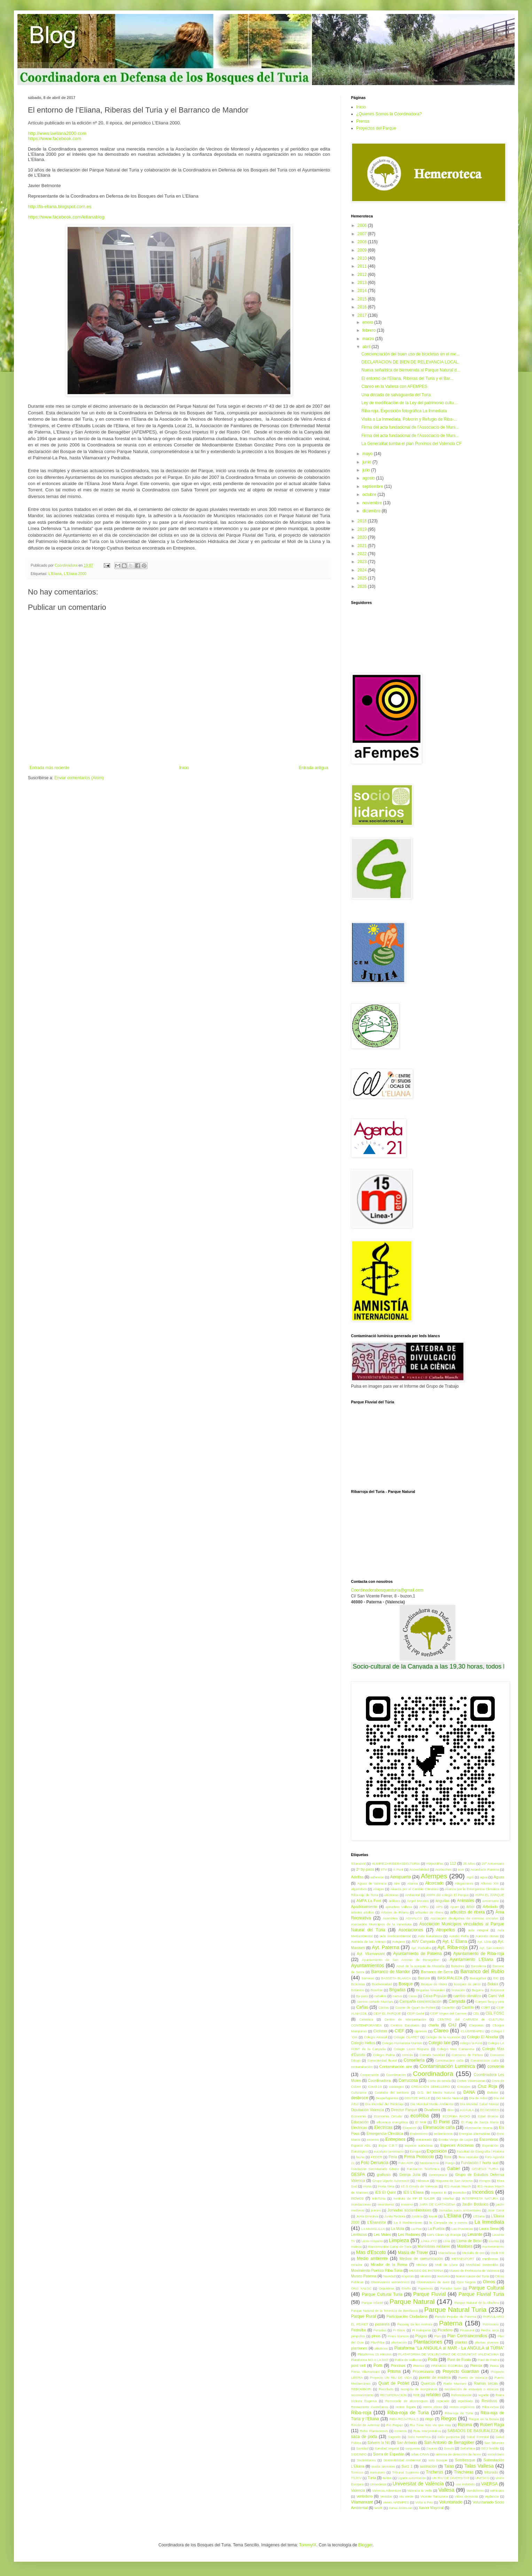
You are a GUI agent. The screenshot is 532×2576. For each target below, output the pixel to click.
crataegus (396, 2086)
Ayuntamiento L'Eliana (471, 1959)
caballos (380, 1996)
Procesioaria (423, 2371)
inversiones (385, 2204)
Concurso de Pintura (467, 2055)
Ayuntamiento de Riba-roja (478, 1953)
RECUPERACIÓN (393, 2395)
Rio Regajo (394, 2425)
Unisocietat (378, 2484)
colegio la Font (471, 2043)
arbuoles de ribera (429, 1912)
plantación (399, 2342)
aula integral (478, 1930)
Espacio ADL (361, 2145)
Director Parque (404, 2110)
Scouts (449, 2448)
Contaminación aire (395, 2066)
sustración (428, 2466)
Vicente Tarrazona (434, 2496)
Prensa (362, 121)
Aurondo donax (487, 1936)
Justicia (417, 2216)
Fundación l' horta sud (479, 2163)
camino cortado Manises (375, 2001)
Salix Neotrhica (418, 2437)
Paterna (450, 2323)
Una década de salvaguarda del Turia (396, 394)
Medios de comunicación (421, 2258)
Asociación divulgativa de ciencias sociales (464, 1918)
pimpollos (358, 2336)
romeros (400, 2431)
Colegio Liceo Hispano (411, 2049)
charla (433, 2025)
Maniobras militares (433, 2246)
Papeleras (425, 2288)
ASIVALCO (414, 1918)
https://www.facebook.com (54, 138)
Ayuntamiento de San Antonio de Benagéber (400, 1960)
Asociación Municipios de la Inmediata (381, 1924)
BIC (496, 1978)
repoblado (465, 2401)
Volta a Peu (424, 2502)
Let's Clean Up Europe (444, 2235)
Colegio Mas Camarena (455, 2049)
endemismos (443, 2134)
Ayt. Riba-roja (452, 1947)
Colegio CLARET (406, 2037)
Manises (464, 2246)
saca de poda (364, 2436)
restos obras (432, 2407)
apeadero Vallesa (398, 1907)
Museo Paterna (363, 2276)
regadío (484, 2395)
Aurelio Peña (459, 1936)
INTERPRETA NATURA (480, 2198)
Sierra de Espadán (388, 2454)
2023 (363, 561)
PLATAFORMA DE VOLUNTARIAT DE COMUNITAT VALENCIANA (448, 2354)
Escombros (488, 2139)
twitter (387, 2478)
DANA (469, 2092)
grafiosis (384, 2174)
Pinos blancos (398, 2336)
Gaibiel (453, 2168)
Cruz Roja (487, 2086)
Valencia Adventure (386, 2490)
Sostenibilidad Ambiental (402, 2460)
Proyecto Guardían (461, 2371)
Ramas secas (486, 2383)
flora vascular (469, 2157)
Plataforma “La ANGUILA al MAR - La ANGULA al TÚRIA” (449, 2348)
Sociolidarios (366, 2460)
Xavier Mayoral (431, 2508)
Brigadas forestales (430, 1990)
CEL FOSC (494, 2013)
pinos (376, 2336)
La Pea (416, 2229)
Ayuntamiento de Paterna (417, 1953)
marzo (368, 338)
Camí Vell (496, 1996)
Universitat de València (418, 2483)
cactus (397, 1996)
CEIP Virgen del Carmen (448, 2013)
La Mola (397, 2228)
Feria (393, 2157)
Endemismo (419, 2134)
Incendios (483, 2192)
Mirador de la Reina (389, 2264)
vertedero (365, 2496)
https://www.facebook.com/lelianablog (66, 217)
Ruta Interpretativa (427, 2431)
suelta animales (383, 2466)
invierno (407, 2204)
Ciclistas (380, 2031)
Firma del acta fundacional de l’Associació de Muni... (410, 427)
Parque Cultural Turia (382, 2294)
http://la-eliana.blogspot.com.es (60, 206)
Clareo (440, 2030)
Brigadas (397, 1989)
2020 (363, 537)
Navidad (389, 2276)
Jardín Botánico (475, 2204)
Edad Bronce (488, 2116)
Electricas (359, 2127)
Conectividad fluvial (382, 2060)
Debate (492, 2092)
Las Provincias (462, 2229)
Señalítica (467, 2448)
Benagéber (478, 1978)
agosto (369, 478)
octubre (369, 494)
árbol (470, 1906)
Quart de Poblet (393, 2383)
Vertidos (386, 2496)
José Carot (496, 2210)
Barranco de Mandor (390, 1971)
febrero (369, 330)
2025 (363, 578)
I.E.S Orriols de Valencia (419, 2186)
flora (447, 2157)
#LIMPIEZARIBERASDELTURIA (396, 1863)
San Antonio (407, 2442)
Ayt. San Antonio (491, 1948)
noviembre (372, 502)
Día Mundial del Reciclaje (384, 2104)
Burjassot (497, 1990)
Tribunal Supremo (405, 2472)
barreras (368, 1978)
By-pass (362, 1996)
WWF (378, 2508)
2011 (363, 266)
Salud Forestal (477, 2437)
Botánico (357, 1990)
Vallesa (446, 2490)
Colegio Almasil (375, 2037)
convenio (495, 2066)
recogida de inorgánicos (419, 2389)
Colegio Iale (439, 2042)
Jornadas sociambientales (409, 2210)
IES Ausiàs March (457, 2186)
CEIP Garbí (415, 2013)
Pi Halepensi (421, 2330)
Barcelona (478, 1966)
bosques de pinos (467, 1984)
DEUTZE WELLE (417, 2098)
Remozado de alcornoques (406, 2401)
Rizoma (465, 2424)
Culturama (358, 2092)
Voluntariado (450, 2502)
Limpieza (399, 2240)
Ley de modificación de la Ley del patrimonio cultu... (409, 402)
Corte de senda (439, 2081)
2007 (363, 233)
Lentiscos (359, 2234)
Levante (474, 2234)
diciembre (372, 510)
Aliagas (378, 1889)
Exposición (437, 2151)
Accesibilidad (419, 1869)
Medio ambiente (372, 2258)
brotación (458, 1990)
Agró (470, 1877)
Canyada (456, 2001)
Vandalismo (475, 2490)
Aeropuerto (400, 1877)
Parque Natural (412, 2301)
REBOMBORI (361, 2389)
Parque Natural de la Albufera (476, 2303)
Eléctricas (383, 2127)
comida (407, 2055)
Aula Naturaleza (430, 1936)
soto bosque (437, 2460)
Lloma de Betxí (469, 2241)
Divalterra (432, 2110)
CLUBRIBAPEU (472, 2031)
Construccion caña (449, 2060)
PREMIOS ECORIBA (447, 2366)
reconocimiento (362, 2395)
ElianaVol (409, 2128)
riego (429, 2419)
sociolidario (495, 2454)
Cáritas (383, 2007)
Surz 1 (407, 2466)
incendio (459, 2192)
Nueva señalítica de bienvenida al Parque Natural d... (410, 370)
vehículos (497, 2490)
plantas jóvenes (487, 2342)
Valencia (358, 2490)
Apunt (454, 1907)
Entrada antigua (313, 767)
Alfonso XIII (489, 1883)
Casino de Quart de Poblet (415, 2007)
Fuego (450, 2163)
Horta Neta (386, 2186)
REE (416, 2395)
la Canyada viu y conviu (448, 2222)
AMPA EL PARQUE (489, 1895)
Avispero (398, 1942)
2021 (363, 545)
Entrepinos (395, 2139)
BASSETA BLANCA (396, 1978)
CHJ (452, 2025)
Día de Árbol (478, 2098)
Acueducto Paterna (484, 1869)
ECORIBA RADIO (456, 2116)
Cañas (362, 2007)
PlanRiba (377, 2342)
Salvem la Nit (378, 2442)
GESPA (358, 2174)
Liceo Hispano (372, 2241)
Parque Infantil (372, 2303)
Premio (418, 2366)
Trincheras (464, 2472)
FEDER (376, 2157)
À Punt (398, 1869)
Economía (358, 2116)
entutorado (424, 2139)
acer (461, 1869)
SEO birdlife (490, 2448)
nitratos (425, 2276)
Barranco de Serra (437, 1972)
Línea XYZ (429, 2241)
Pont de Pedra (488, 2360)
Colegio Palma (384, 2055)
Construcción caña (484, 2060)
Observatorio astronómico (390, 2282)
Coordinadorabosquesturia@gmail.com (387, 1590)
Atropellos (445, 1929)
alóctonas (391, 1895)
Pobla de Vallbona (408, 2360)
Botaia (492, 1984)
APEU (424, 1907)
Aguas (498, 1877)
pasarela (382, 2324)
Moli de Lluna (446, 2265)
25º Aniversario (493, 1863)
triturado (491, 2472)
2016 (363, 307)
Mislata (421, 2265)
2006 (363, 225)
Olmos (489, 2281)
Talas (449, 2466)
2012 (363, 274)
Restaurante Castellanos (369, 2407)
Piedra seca (490, 2330)
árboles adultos (362, 1912)
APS (439, 1907)
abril (366, 346)
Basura (424, 1978)
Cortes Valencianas (471, 2081)
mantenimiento (493, 2246)
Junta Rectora (394, 2216)
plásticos (381, 2348)
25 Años (469, 1863)
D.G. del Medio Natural (436, 2092)
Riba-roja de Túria (459, 2413)
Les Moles (382, 2234)
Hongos (485, 2181)
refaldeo (433, 2394)
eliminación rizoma (479, 2128)
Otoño (405, 2288)
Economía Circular (388, 2116)
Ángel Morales (418, 1901)
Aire (397, 1883)
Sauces (432, 2448)
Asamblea (390, 1918)
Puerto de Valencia (472, 2377)
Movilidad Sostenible (482, 2265)
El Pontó (441, 2121)
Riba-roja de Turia (408, 2412)
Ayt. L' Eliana (455, 1941)
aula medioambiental (395, 1936)
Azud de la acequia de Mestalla (420, 1966)
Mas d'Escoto (371, 2252)
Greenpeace (438, 2175)
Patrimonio (491, 2324)
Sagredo (394, 2437)
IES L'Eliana (413, 2192)
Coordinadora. (379, 2080)
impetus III (439, 2192)
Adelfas (357, 1877)
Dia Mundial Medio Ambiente (431, 2104)
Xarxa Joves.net (401, 2508)
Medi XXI (497, 2253)
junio (367, 462)
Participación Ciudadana (407, 2316)
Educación (359, 2122)
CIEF (399, 2031)
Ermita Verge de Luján (456, 2139)
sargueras (412, 2448)
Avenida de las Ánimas (368, 1942)
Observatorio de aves (433, 2282)
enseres (373, 2139)
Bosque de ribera (434, 1984)
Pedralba (358, 2330)
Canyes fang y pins (489, 2001)
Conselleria (414, 2060)
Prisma (394, 2371)
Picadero (445, 2330)
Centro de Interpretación (405, 2019)
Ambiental (412, 1895)
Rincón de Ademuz (365, 2425)
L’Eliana (479, 2216)
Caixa (412, 1996)
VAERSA (489, 2484)
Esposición (490, 2145)
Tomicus (357, 2472)
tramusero (377, 2472)
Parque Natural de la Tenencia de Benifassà (384, 2311)
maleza (356, 2246)
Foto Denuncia (375, 2162)
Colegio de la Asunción (443, 2037)
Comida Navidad (432, 2055)
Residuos (489, 2401)
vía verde (406, 2496)
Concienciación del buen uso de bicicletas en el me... (410, 354)
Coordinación (396, 2075)
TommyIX (307, 2545)
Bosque (406, 1983)
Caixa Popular (435, 1996)
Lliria (446, 2241)
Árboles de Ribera (394, 1912)
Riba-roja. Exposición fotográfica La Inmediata (404, 410)
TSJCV (356, 2478)
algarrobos (359, 1889)
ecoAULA (467, 2110)
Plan (437, 2336)
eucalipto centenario (389, 2151)
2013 (363, 282)
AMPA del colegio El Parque (447, 1895)
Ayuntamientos (367, 1965)
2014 (363, 290)
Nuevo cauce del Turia (472, 2276)
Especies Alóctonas (457, 2145)
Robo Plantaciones (374, 2431)
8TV (384, 1869)
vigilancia (492, 2496)
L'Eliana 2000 (75, 574)
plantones (359, 2348)
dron (450, 2110)
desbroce (359, 2097)
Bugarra (478, 1990)
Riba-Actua (490, 2407)
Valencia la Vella (419, 2490)
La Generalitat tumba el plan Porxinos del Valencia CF (411, 443)
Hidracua (422, 2181)
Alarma (412, 1883)
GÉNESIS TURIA (484, 2169)
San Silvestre (494, 2443)
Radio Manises (455, 2383)
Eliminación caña (438, 2127)
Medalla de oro (473, 2253)
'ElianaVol (358, 1863)
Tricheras (434, 2472)
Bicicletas (358, 1984)
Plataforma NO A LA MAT (370, 2360)
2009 (363, 250)
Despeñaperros (387, 2098)
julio (366, 470)
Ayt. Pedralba (421, 1948)
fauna (360, 2157)
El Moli (420, 2122)
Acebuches (443, 1869)
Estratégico (359, 2151)
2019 (363, 529)
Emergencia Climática (384, 2133)
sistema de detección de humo (459, 2454)
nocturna (443, 2276)
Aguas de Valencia (371, 1883)
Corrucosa (408, 2080)
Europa (415, 2151)
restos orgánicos (462, 2407)
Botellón (376, 1990)
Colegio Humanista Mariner (402, 2043)
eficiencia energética (392, 2122)
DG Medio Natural (449, 2098)
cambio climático (467, 1996)
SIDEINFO (359, 2454)
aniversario (491, 1901)
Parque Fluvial (429, 2294)
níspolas (407, 2276)
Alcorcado (434, 1883)
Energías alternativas (474, 2134)
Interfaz (448, 2198)
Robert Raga (492, 2424)
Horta (367, 2186)
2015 (363, 299)
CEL (476, 2013)
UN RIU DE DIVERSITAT (450, 2478)
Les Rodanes (409, 2234)
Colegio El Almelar (482, 2037)
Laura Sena (489, 2228)
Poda (432, 2359)
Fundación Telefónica (423, 2169)
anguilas (442, 1901)
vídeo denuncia (466, 2496)
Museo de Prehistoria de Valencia (474, 2270)
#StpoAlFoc (435, 1863)
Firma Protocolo (419, 2156)
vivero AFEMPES (396, 2502)
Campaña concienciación (420, 2001)
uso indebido (465, 2484)
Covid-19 (374, 2086)
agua (483, 1877)
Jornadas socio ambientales (460, 2210)
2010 (363, 258)
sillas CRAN (420, 2454)
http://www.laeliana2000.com (57, 133)
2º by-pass (365, 1869)
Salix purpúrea (449, 2437)
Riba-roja (361, 2412)
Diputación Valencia (367, 2110)
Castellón (448, 2007)
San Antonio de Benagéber (449, 2442)
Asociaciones (410, 1929)
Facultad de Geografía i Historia (480, 2151)
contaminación (362, 2067)
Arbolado (490, 1906)
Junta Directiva (367, 2216)
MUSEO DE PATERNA (426, 2270)
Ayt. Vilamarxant (371, 1954)
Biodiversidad (382, 1984)
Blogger (365, 2545)
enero (368, 322)
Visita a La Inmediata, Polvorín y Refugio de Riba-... (409, 419)
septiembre (373, 486)
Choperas (476, 2025)
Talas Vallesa (479, 2466)
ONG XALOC (361, 2288)
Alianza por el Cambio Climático (414, 1889)
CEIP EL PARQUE (387, 2013)
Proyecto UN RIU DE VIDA (391, 2377)
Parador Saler (450, 2288)
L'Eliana (55, 574)
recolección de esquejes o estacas (471, 2389)
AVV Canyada (423, 1941)
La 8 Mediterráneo (408, 2222)
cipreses (421, 2031)
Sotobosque (465, 2460)
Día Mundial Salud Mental (479, 2104)
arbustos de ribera (467, 1912)
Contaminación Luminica (447, 2066)
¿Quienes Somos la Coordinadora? (389, 114)
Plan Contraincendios (467, 2335)
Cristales (463, 2086)
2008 (363, 241)
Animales (465, 1900)
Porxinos (398, 2365)
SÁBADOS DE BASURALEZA (472, 2431)
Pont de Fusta (459, 2360)
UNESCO (482, 2478)
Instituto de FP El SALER (414, 2198)
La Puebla (436, 2228)
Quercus (428, 2383)
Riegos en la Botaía (484, 2419)
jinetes (376, 2210)
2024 (363, 570)
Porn (377, 2365)
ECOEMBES (489, 2110)
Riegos (448, 2418)
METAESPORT (463, 2259)
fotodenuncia (429, 2163)
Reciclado (386, 2389)
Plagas (421, 2336)
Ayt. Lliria (484, 1942)
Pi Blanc (399, 2330)
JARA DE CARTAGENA (437, 2204)
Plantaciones (428, 2342)
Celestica (366, 2019)
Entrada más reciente (49, 767)
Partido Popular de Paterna (455, 2316)
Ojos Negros (466, 2282)
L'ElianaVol (376, 2222)
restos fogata (405, 2407)
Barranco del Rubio (482, 1971)
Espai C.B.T (387, 2145)
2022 (363, 553)
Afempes (434, 1876)
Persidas (379, 2330)
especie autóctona (419, 2145)
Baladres (457, 1966)
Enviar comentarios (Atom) (79, 777)
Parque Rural (363, 2316)
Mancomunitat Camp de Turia (390, 2246)
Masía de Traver (413, 2252)
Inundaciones (361, 2204)
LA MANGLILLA (373, 2229)
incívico (357, 2198)
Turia (372, 2478)
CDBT (485, 2007)
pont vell (358, 2365)
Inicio (184, 767)
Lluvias (493, 2241)
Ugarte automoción (412, 2478)
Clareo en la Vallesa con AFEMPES (394, 386)
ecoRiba (419, 2115)
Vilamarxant (362, 2502)
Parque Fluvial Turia (481, 2294)
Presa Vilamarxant (365, 2372)
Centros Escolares (405, 2025)
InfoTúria (378, 2198)
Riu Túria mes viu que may (430, 2425)
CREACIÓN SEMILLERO (430, 2086)
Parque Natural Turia (455, 2309)
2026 (363, 586)
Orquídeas (386, 2288)
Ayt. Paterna (385, 1947)
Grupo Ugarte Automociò (390, 2181)
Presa (494, 2366)
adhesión (377, 1877)
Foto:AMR (405, 2163)
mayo (368, 453)
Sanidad (362, 2448)
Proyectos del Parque (376, 128)
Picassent (467, 2330)
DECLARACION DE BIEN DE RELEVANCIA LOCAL (410, 362)
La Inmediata (489, 2222)
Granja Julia (409, 2174)
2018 (363, 521)
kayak (433, 2216)
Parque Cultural (486, 2288)
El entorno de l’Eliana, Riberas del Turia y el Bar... (407, 378)
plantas (461, 2342)
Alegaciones (464, 1883)
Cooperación (369, 2075)
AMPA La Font (369, 1901)
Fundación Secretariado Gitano (375, 2169)
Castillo (468, 2007)
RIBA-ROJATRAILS (403, 2419)
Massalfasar (447, 2253)
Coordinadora (433, 2073)
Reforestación (461, 2395)
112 (453, 1863)
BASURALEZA (449, 1978)
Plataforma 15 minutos (375, 2354)
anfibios (394, 1901)
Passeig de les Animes (414, 2324)
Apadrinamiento (364, 1906)
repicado (443, 2401)
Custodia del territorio (392, 2092)
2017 (363, 315)
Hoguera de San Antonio (454, 2181)
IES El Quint (385, 2192)
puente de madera (435, 2377)
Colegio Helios (363, 2043)
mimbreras (490, 2259)
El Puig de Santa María (479, 2122)
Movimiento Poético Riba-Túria (376, 2270)
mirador (356, 2265)
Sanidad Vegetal (387, 2448)
